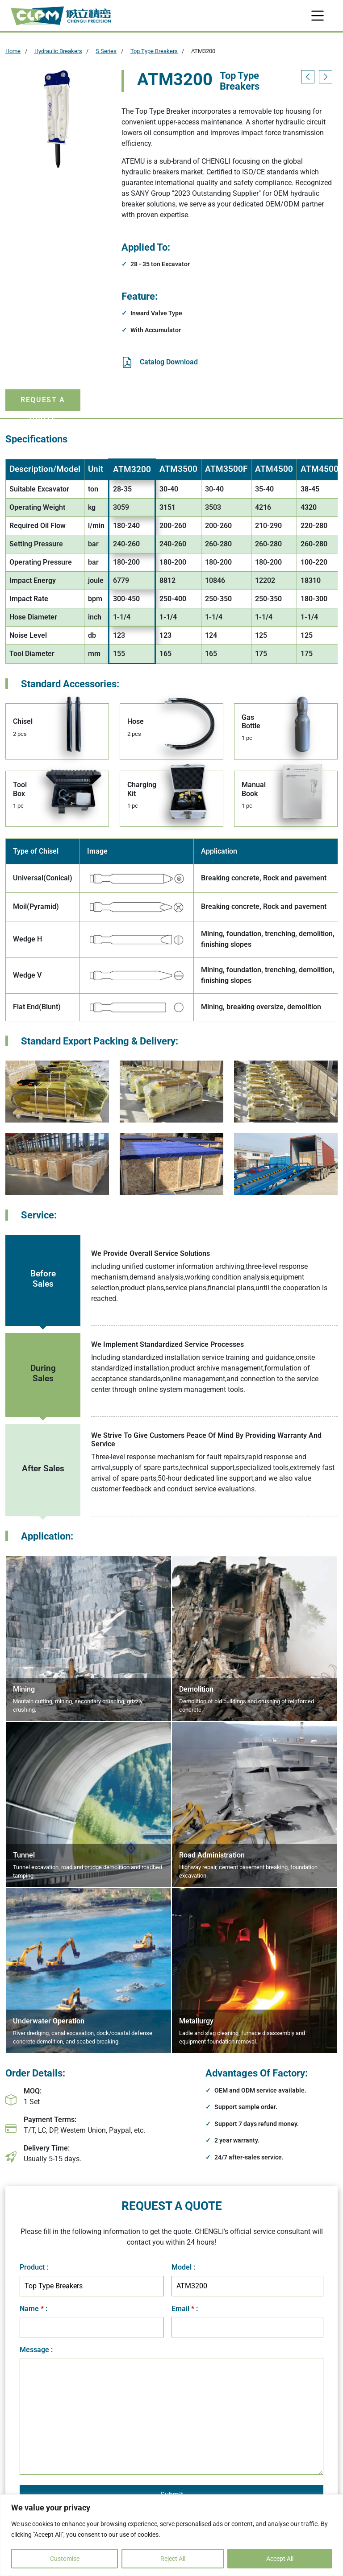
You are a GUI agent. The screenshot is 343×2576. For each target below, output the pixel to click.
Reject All (172, 2558)
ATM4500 (274, 469)
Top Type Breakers (154, 51)
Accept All (279, 2558)
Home (13, 51)
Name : (33, 2308)
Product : (34, 2267)
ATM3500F (226, 469)
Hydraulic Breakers (58, 51)
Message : (36, 2349)
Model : (183, 2267)
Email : (185, 2308)
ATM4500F (322, 469)
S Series (106, 51)
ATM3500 (178, 469)
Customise (64, 2558)
